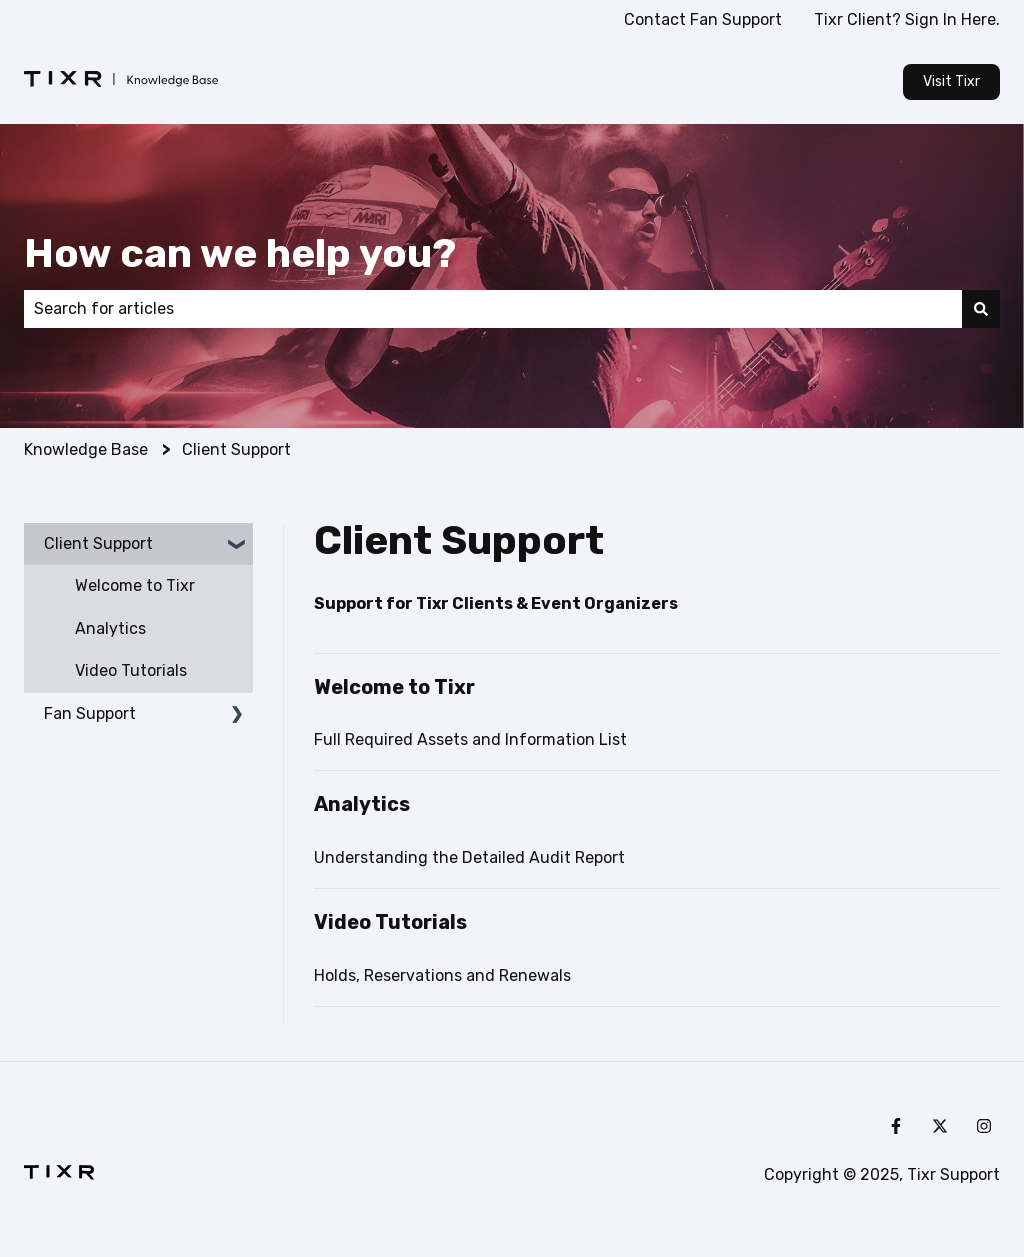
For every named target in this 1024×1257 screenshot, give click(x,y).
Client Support (236, 449)
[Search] (981, 309)
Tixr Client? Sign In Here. (907, 19)
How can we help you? (240, 253)
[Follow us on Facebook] (896, 1126)
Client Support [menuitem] (98, 543)
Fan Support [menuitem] (90, 713)
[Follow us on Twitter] (940, 1126)
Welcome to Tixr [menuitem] (135, 585)
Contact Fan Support (703, 19)
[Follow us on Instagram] (984, 1126)
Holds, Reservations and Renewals (442, 975)
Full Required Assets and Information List (470, 739)
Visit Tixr (951, 81)
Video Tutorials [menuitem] (131, 670)
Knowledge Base (86, 449)
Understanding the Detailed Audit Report (469, 857)
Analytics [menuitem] (110, 628)
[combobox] (493, 309)
